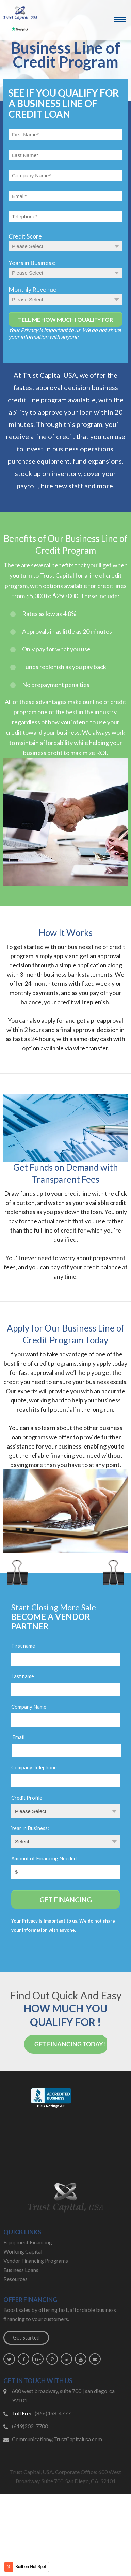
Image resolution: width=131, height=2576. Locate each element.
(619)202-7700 (30, 2426)
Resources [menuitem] (15, 2279)
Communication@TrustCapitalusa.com (57, 2439)
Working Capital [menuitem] (22, 2251)
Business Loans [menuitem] (20, 2269)
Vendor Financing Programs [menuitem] (35, 2260)
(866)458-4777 (53, 2413)
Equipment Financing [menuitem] (27, 2242)
